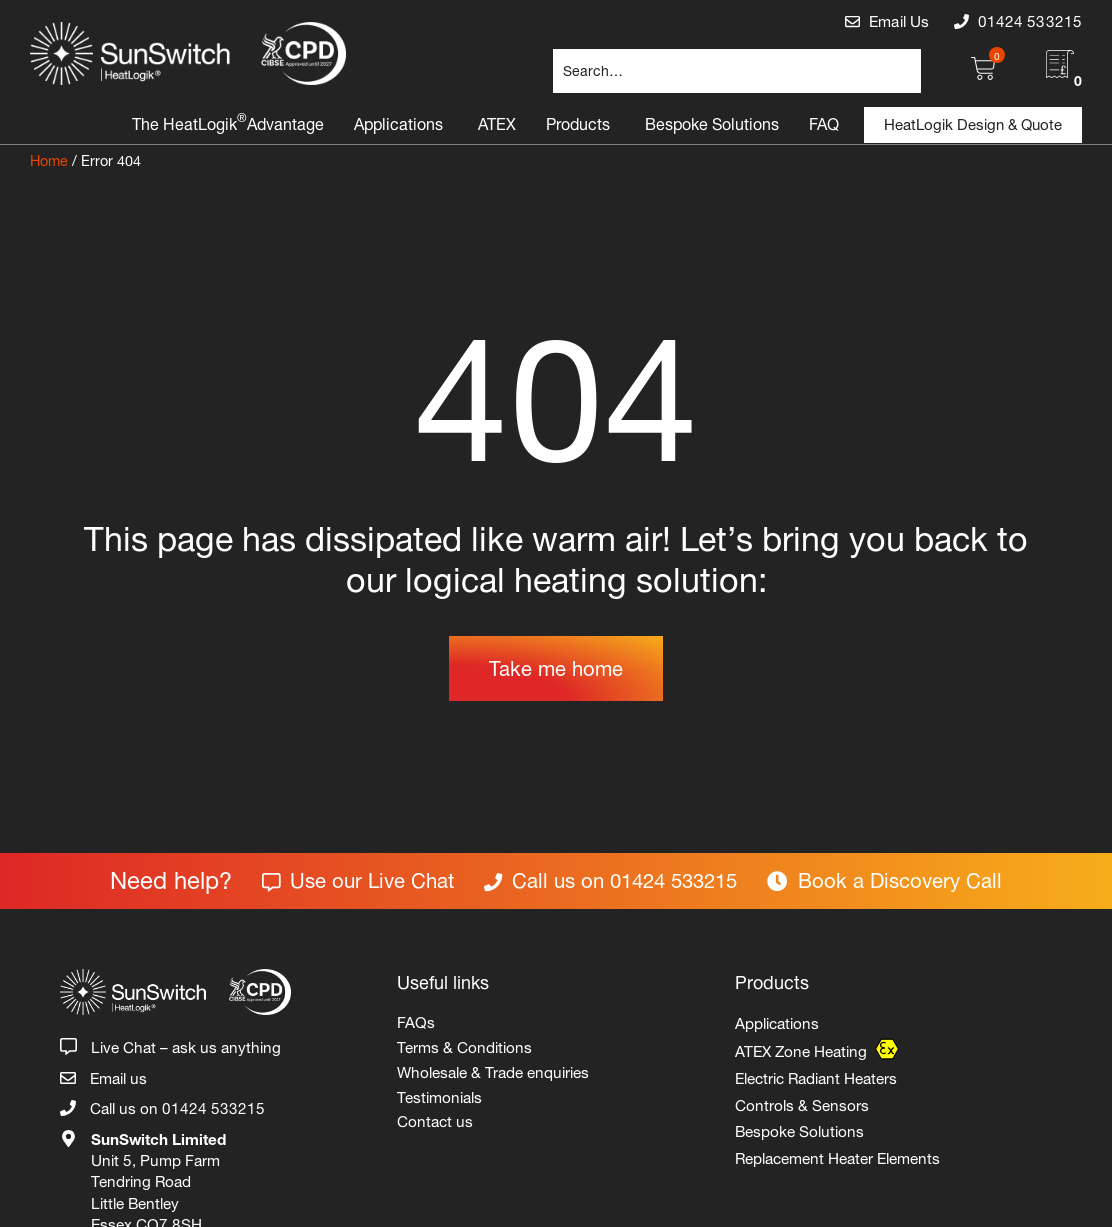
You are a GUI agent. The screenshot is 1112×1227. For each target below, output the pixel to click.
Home (49, 158)
